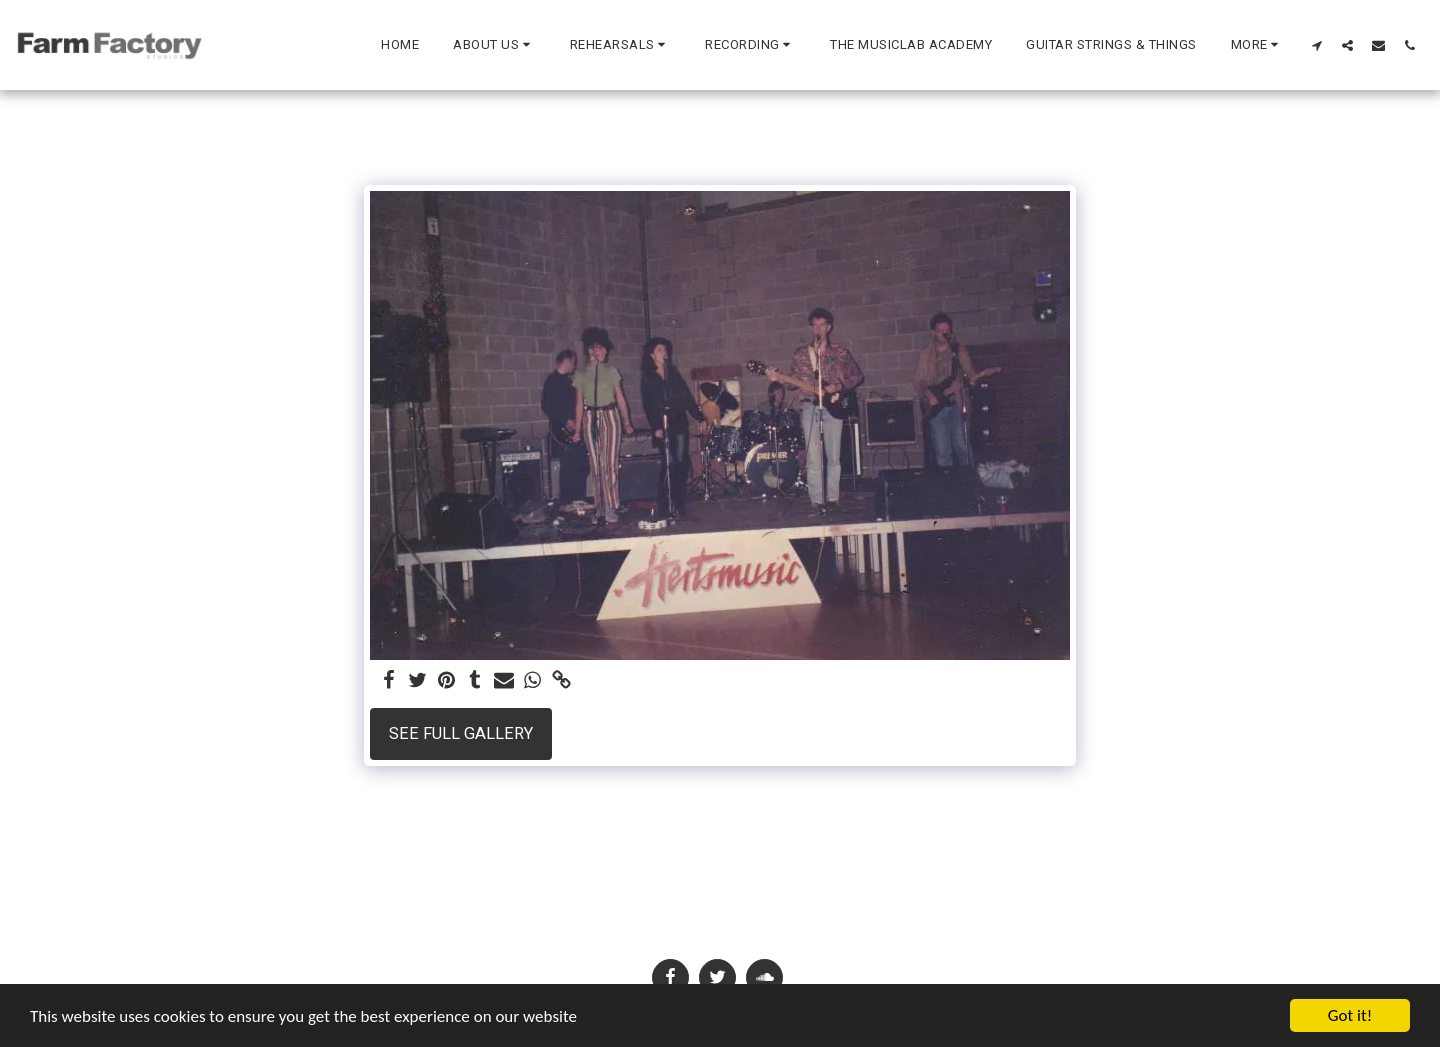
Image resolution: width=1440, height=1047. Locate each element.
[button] (494, 45)
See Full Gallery (461, 733)
